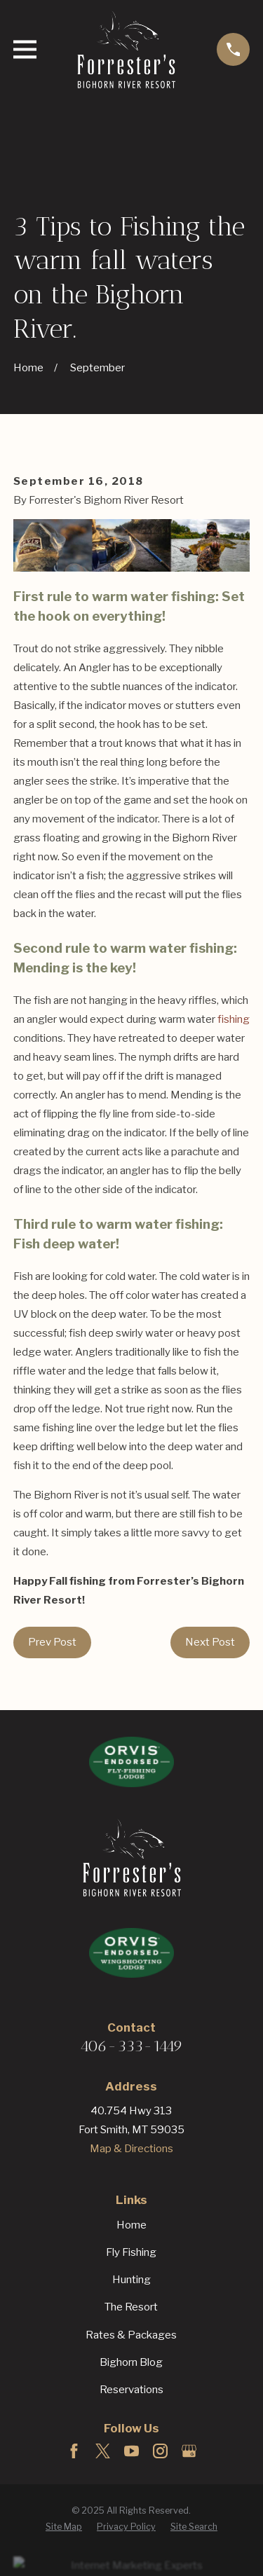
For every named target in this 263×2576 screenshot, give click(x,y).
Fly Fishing (131, 2252)
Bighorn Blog (131, 2362)
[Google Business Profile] (189, 2451)
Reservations (131, 2389)
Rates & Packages (131, 2335)
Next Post (210, 1642)
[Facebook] (74, 2451)
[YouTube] (131, 2451)
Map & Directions (131, 2148)
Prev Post (52, 1642)
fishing (233, 1019)
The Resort (131, 2307)
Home (131, 2225)
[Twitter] (102, 2451)
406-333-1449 (131, 2046)
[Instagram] (160, 2451)
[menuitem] (64, 2527)
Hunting (131, 2279)
